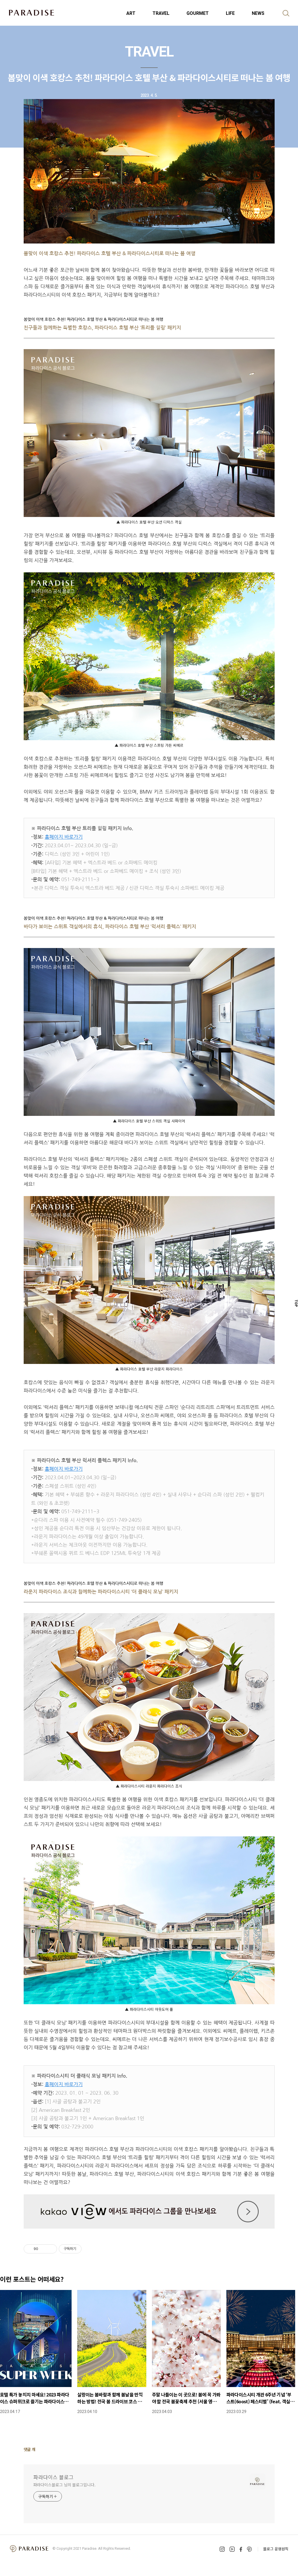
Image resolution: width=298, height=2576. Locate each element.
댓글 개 (29, 2449)
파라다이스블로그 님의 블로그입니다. (64, 2485)
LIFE (230, 13)
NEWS (258, 13)
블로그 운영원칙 (275, 2548)
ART (130, 13)
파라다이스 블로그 (53, 2477)
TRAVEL (161, 13)
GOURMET (197, 13)
